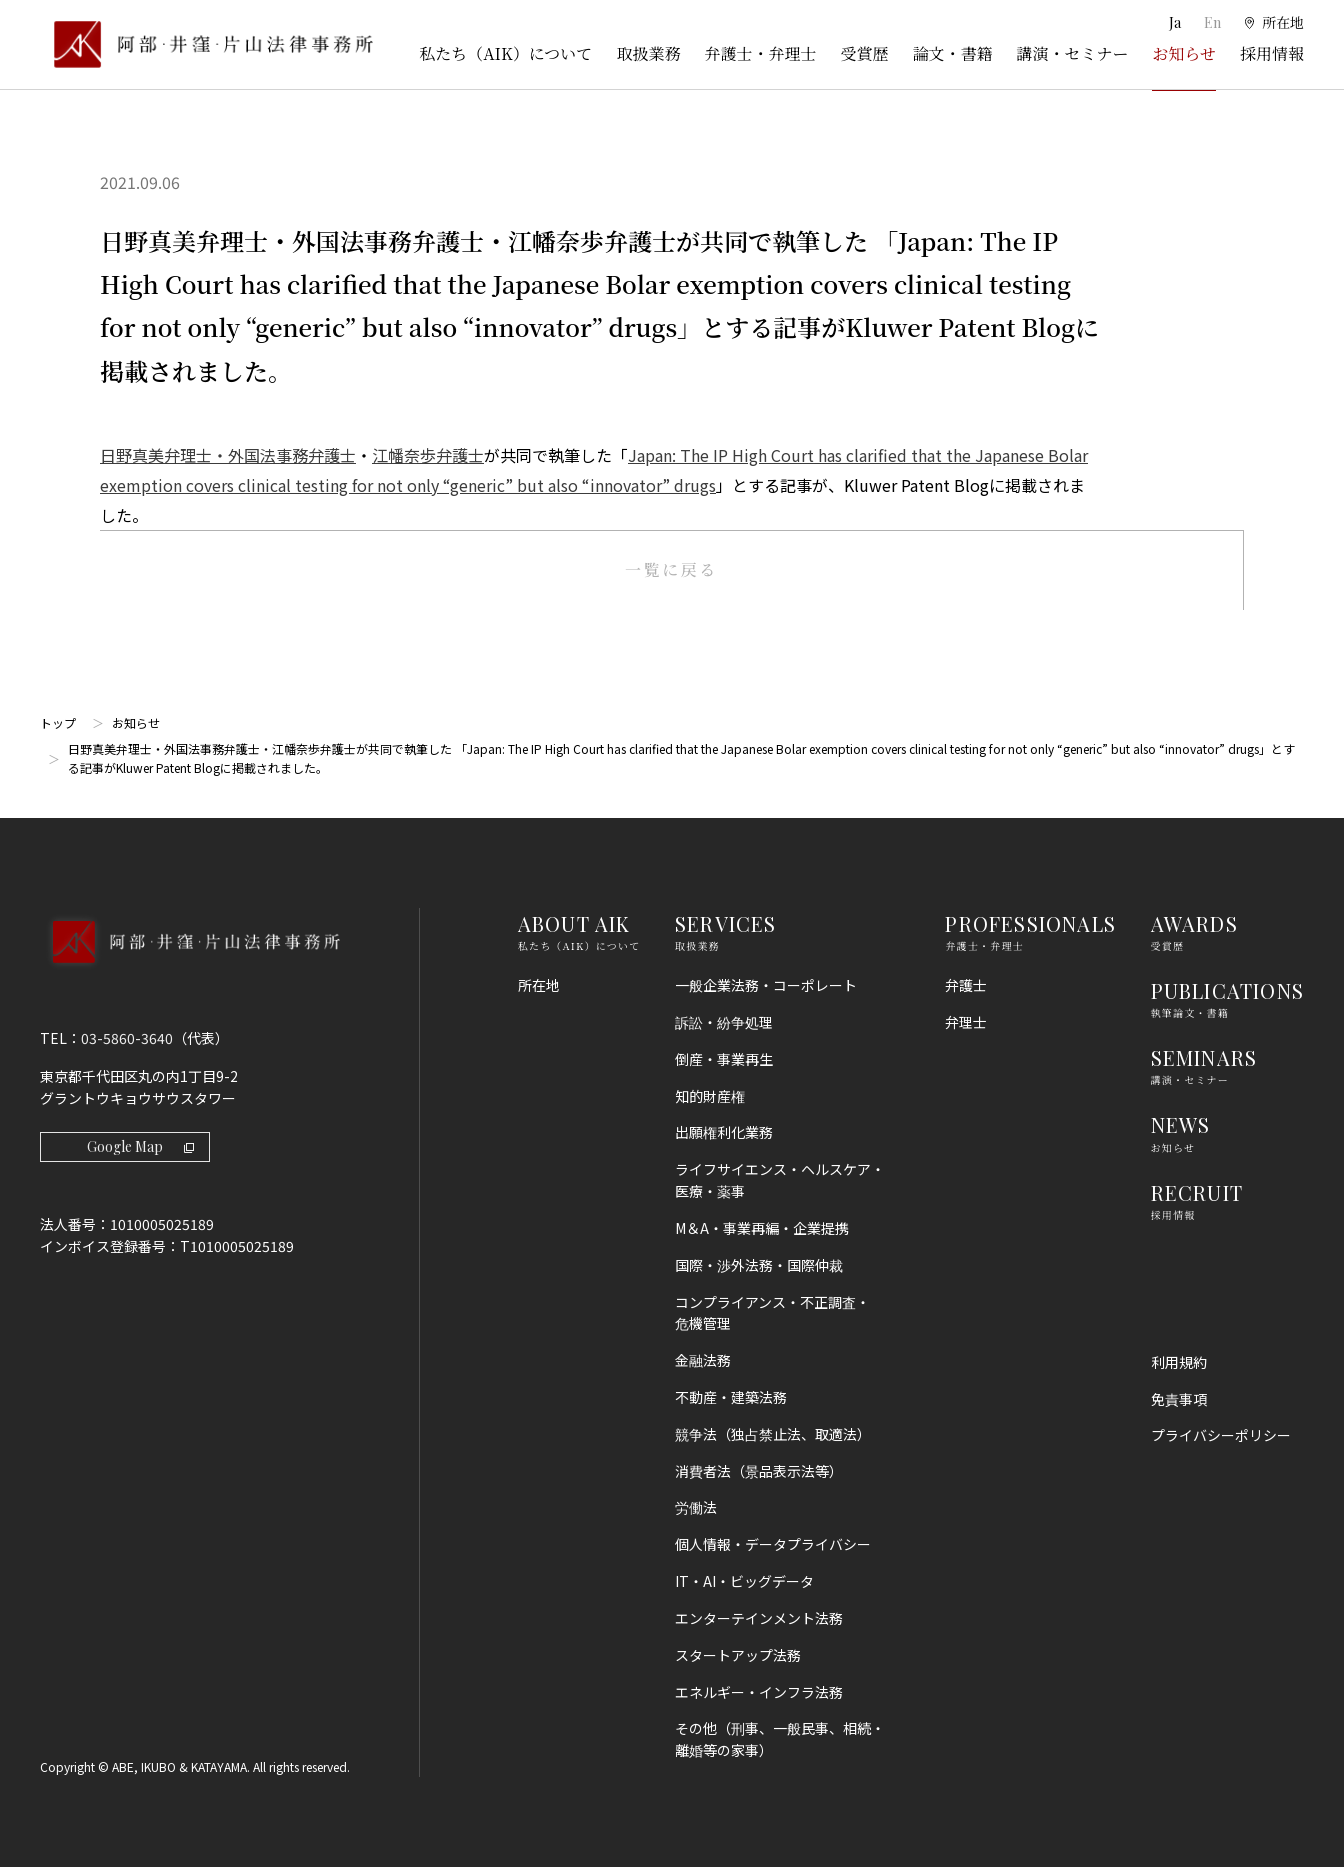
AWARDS (1194, 923)
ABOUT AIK (574, 923)
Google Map (140, 1146)
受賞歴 (864, 53)
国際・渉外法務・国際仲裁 (759, 1265)
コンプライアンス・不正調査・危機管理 (772, 1313)
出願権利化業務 (724, 1132)
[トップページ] (206, 44)
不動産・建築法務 (731, 1397)
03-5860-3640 (127, 1038)
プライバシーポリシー (1221, 1435)
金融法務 (703, 1360)
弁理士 (966, 1022)
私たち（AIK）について (505, 53)
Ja (1176, 22)
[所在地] (1274, 23)
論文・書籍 (952, 53)
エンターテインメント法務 (759, 1618)
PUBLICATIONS (1227, 990)
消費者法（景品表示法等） (759, 1471)
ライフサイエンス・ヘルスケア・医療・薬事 (780, 1180)
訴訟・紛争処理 (724, 1022)
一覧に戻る (671, 569)
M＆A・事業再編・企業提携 (762, 1228)
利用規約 (1179, 1362)
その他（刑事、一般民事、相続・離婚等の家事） (780, 1739)
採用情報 (1272, 53)
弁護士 (966, 985)
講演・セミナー (1072, 53)
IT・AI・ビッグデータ (744, 1581)
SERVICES (726, 923)
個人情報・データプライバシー (773, 1544)
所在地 (539, 985)
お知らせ (1184, 53)
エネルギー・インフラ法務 (759, 1692)
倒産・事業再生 (724, 1059)
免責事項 (1179, 1399)
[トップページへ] (189, 968)
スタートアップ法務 (738, 1655)
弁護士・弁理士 (760, 53)
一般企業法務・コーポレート (766, 985)
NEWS (1181, 1124)
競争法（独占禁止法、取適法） (773, 1434)
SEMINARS (1204, 1057)
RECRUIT (1197, 1192)
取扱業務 (648, 53)
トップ (58, 722)
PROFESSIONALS (1030, 923)
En (1212, 22)
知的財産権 (710, 1096)
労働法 (696, 1507)
